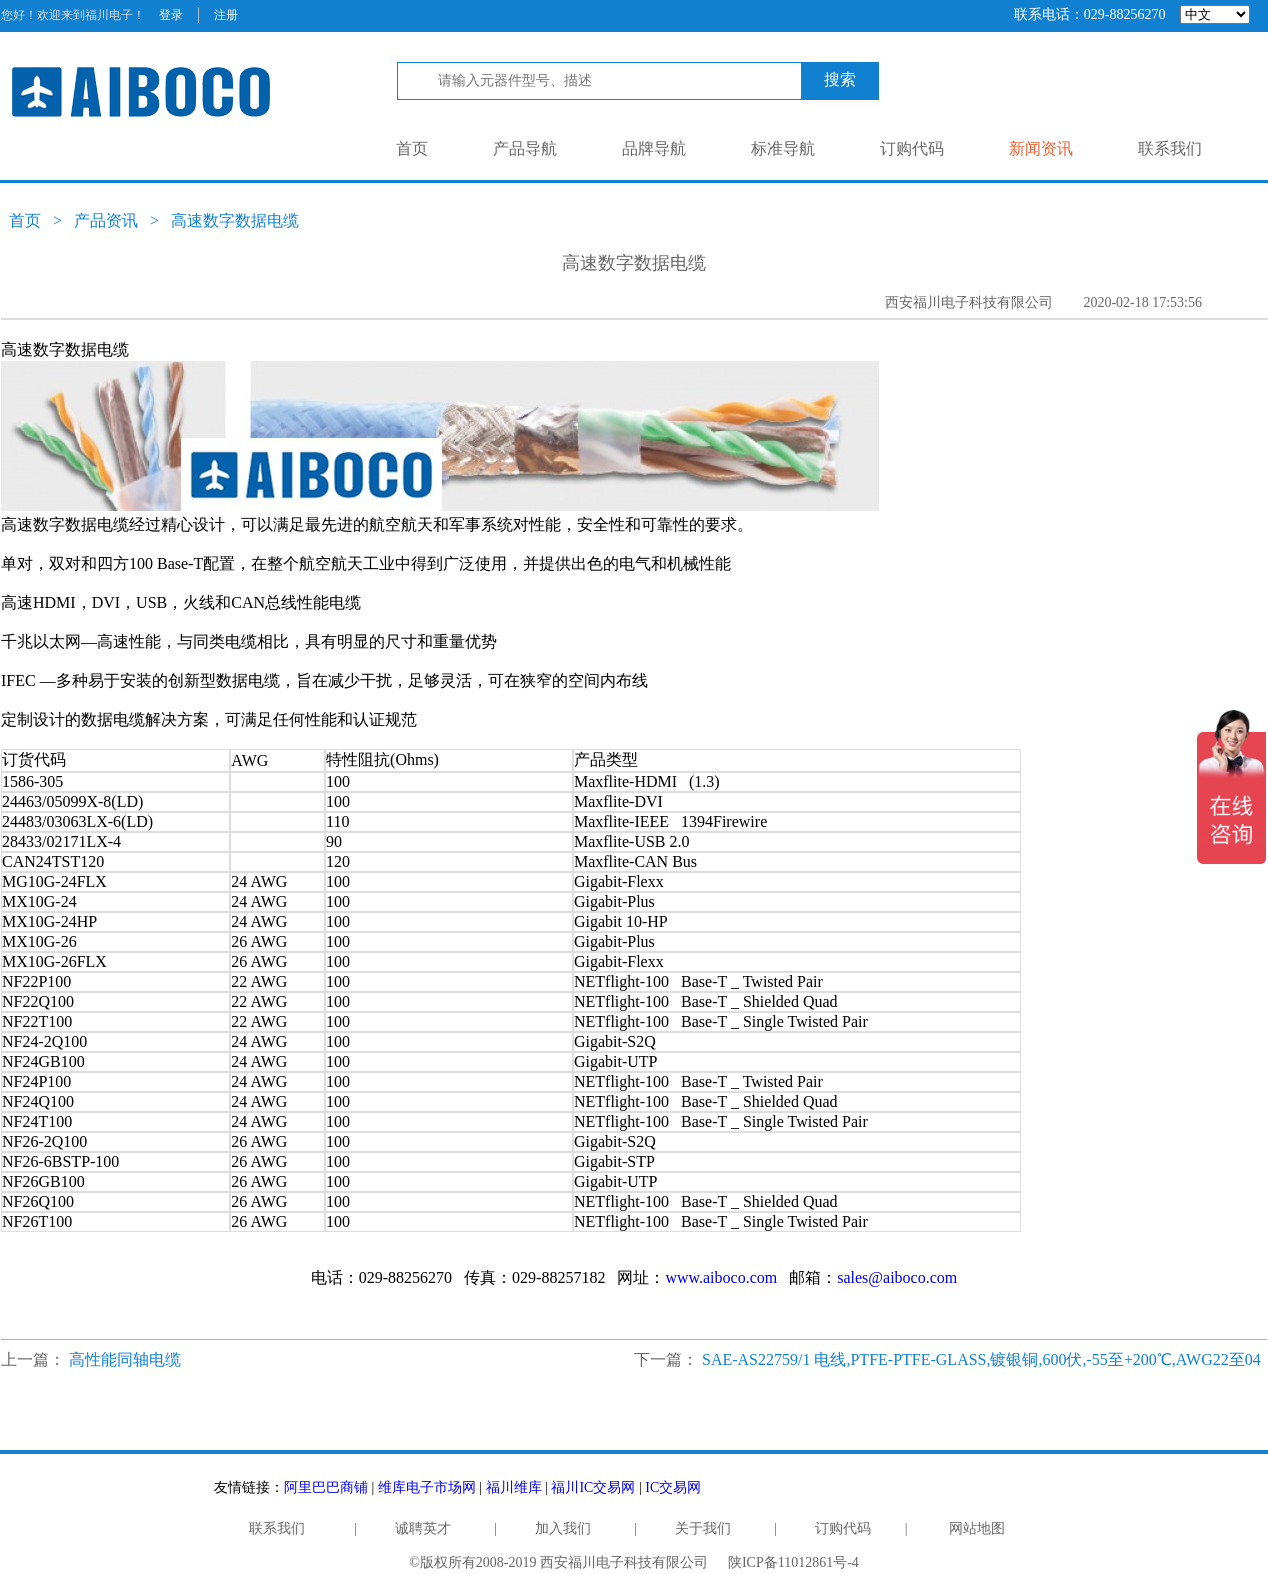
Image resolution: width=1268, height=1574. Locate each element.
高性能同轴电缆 (125, 1359)
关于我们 (703, 1528)
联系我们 (1170, 148)
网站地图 (977, 1528)
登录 (171, 15)
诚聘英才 (423, 1528)
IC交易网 (673, 1487)
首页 (412, 148)
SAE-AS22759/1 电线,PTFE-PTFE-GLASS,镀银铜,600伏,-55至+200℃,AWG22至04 (981, 1359)
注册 (226, 15)
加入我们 (563, 1528)
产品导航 (525, 148)
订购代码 (912, 148)
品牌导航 (654, 148)
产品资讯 (106, 220)
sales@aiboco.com (897, 1277)
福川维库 (514, 1487)
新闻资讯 (1041, 148)
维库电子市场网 (427, 1487)
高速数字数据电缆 (235, 220)
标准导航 (783, 148)
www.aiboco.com (721, 1277)
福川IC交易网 (593, 1487)
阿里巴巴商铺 (326, 1487)
